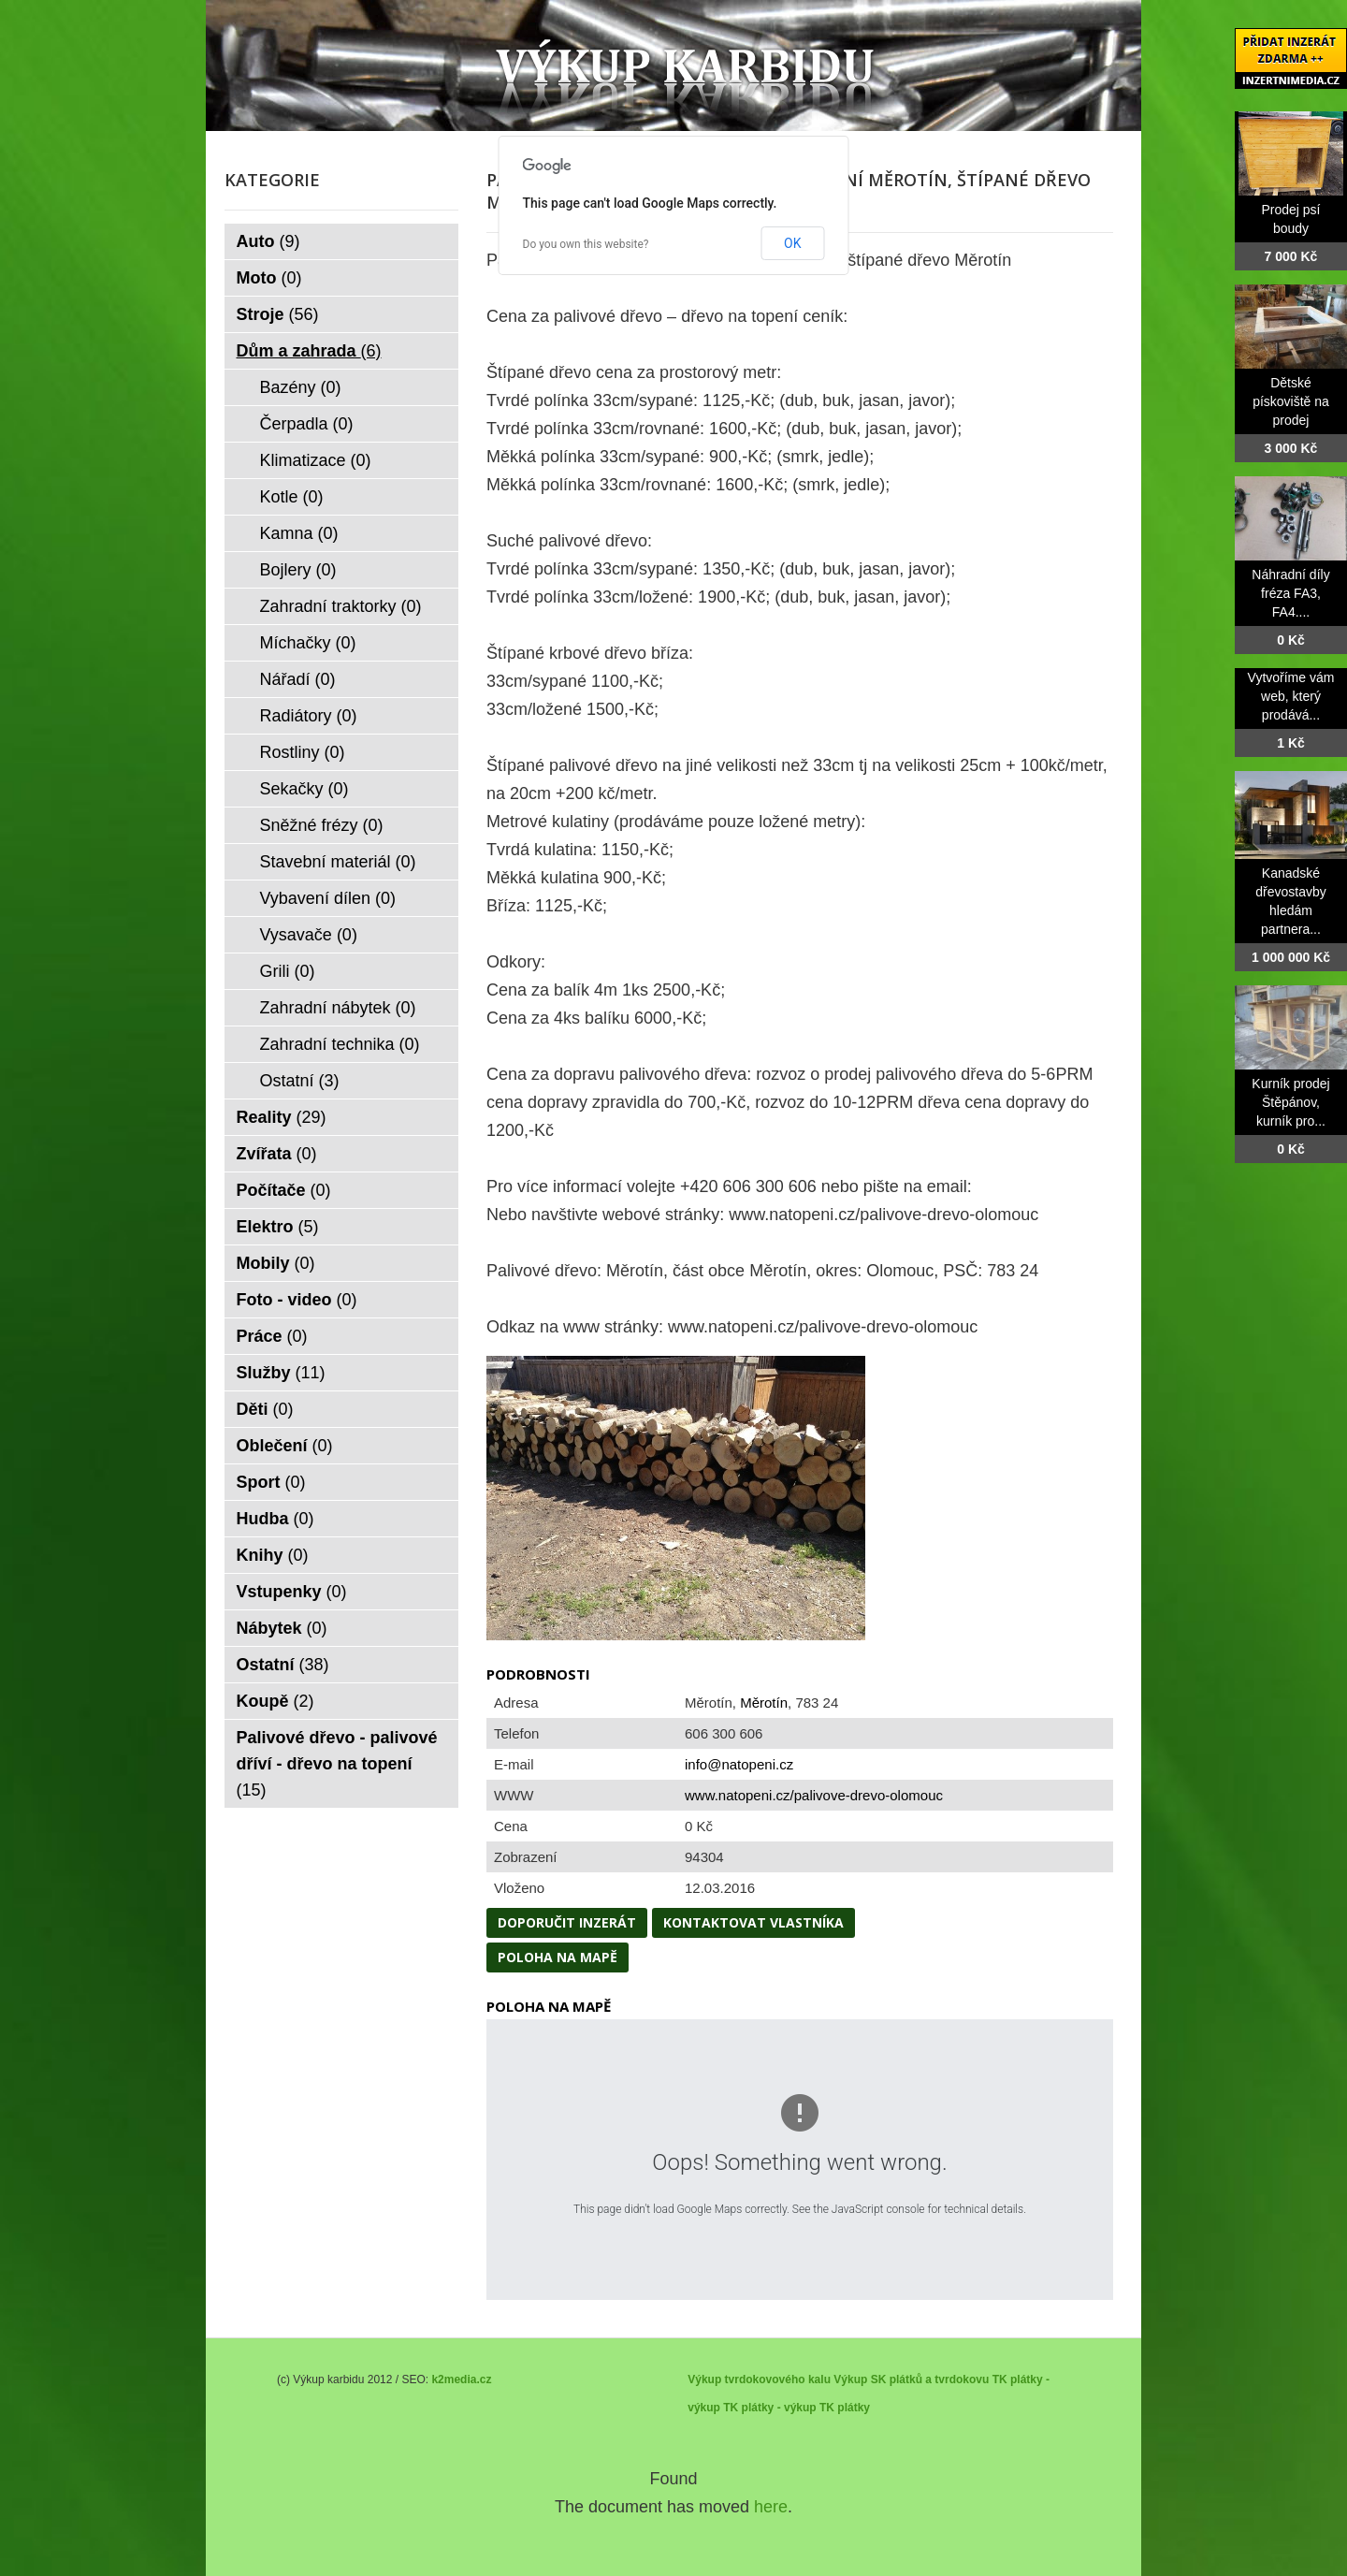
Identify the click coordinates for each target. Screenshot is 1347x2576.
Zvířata (277, 1153)
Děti (265, 1409)
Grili (287, 971)
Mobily (276, 1263)
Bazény (300, 387)
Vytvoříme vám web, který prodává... (1291, 696)
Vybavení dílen (328, 898)
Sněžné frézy (322, 825)
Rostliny (302, 752)
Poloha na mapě (557, 1957)
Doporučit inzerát (567, 1922)
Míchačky (308, 642)
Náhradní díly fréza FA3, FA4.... (1290, 593)
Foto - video (297, 1299)
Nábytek (282, 1628)
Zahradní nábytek (338, 1007)
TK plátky (844, 2407)
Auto (268, 241)
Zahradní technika (340, 1044)
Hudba (275, 1518)
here (771, 2506)
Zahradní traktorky (341, 606)
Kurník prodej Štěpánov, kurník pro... (1290, 1102)
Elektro (278, 1226)
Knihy (273, 1555)
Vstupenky (292, 1591)
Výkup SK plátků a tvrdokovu (911, 2379)
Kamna (299, 533)
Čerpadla (307, 424)
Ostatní (300, 1080)
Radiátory (308, 715)
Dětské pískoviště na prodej (1291, 401)
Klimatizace (315, 460)
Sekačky (304, 788)
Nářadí (298, 679)
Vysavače (308, 934)
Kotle (292, 497)
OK (792, 243)
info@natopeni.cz (739, 1764)
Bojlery (298, 569)
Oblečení (285, 1445)
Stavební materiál (338, 861)
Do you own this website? (586, 244)
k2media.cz (461, 2379)
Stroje (278, 314)
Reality (281, 1117)
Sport (271, 1482)
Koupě (275, 1701)
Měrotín (764, 1702)
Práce (272, 1336)
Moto (269, 278)
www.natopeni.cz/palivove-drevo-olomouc (814, 1795)
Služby (281, 1372)
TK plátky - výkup (769, 2407)
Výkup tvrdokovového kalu (759, 2379)
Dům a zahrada (309, 351)
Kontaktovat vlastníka (753, 1922)
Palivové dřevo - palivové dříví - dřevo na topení (337, 1763)
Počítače (284, 1190)
